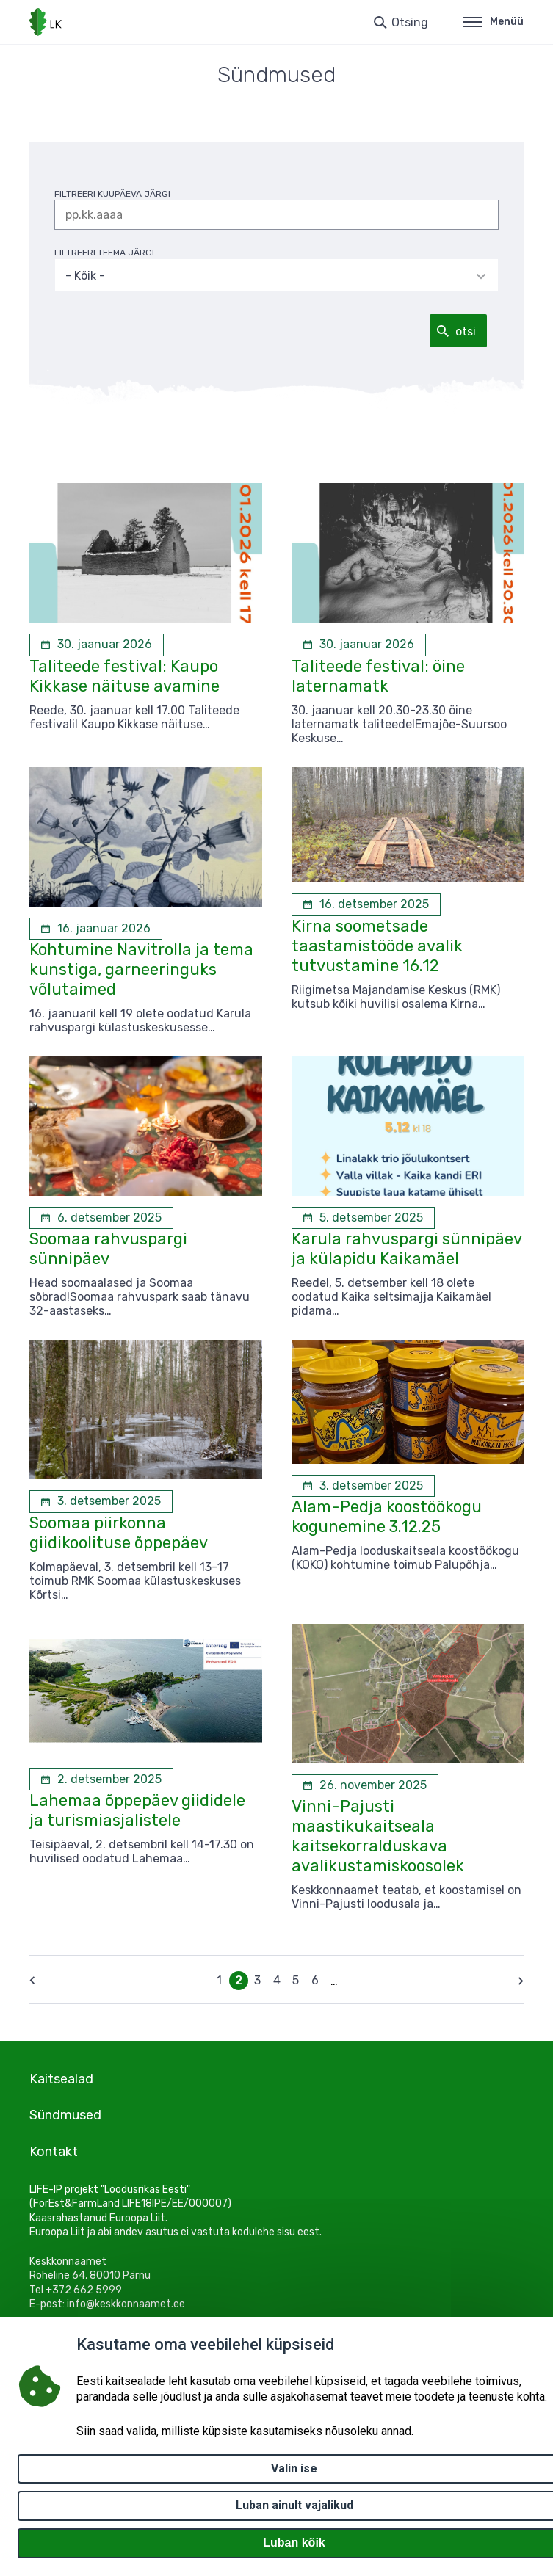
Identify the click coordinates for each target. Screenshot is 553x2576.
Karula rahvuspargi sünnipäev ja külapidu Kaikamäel (406, 1249)
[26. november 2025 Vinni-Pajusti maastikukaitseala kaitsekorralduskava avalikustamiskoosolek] (365, 1785)
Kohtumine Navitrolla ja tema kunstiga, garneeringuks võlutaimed (141, 969)
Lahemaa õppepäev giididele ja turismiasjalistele (137, 1810)
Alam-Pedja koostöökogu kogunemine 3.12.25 (387, 1516)
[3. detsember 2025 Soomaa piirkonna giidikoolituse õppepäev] (101, 1501)
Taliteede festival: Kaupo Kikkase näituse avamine (124, 676)
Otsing (409, 22)
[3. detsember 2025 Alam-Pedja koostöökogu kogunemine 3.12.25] (363, 1486)
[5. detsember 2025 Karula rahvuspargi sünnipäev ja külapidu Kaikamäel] (363, 1218)
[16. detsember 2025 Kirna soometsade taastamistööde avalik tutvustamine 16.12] (366, 904)
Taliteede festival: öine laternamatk (378, 676)
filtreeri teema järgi (104, 252)
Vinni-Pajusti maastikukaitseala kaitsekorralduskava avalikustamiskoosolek (378, 1836)
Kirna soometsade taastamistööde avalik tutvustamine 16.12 (377, 946)
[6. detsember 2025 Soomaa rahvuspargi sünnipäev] (101, 1218)
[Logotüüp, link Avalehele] (45, 22)
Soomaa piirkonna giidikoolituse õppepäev (118, 1533)
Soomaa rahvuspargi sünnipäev (108, 1249)
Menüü (493, 21)
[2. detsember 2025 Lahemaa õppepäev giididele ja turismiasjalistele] (101, 1779)
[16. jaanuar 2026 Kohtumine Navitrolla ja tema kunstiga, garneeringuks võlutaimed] (95, 929)
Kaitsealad (61, 2079)
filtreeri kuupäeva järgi (112, 194)
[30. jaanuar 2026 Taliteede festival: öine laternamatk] (359, 645)
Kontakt (53, 2152)
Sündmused (65, 2115)
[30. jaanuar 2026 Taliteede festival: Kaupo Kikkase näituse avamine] (96, 645)
